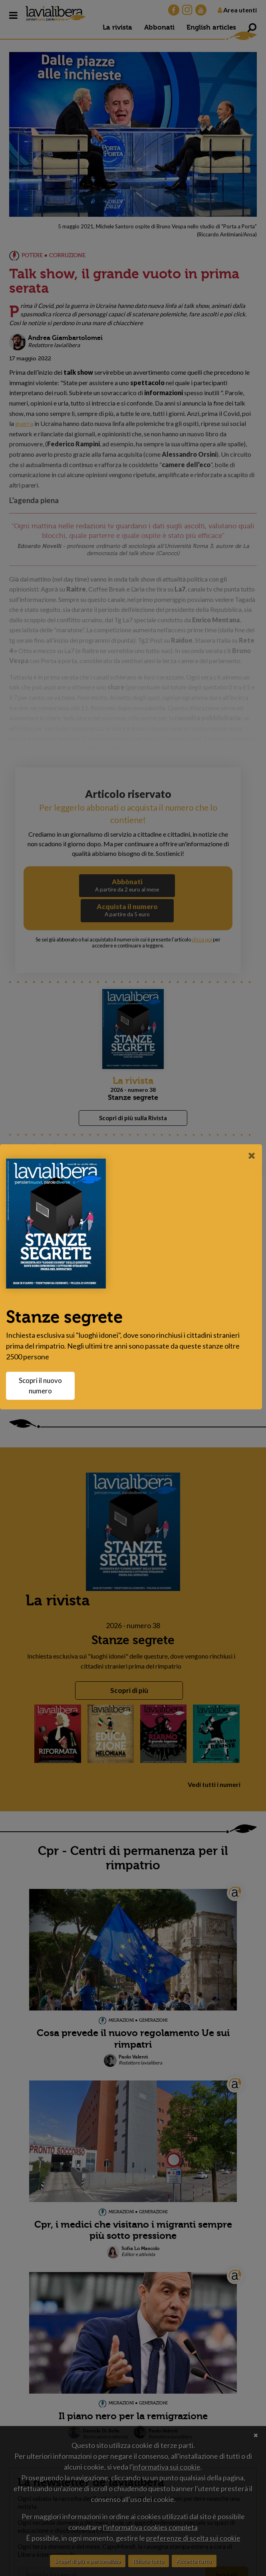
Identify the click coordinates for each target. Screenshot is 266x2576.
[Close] (252, 1155)
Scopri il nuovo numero (44, 1385)
